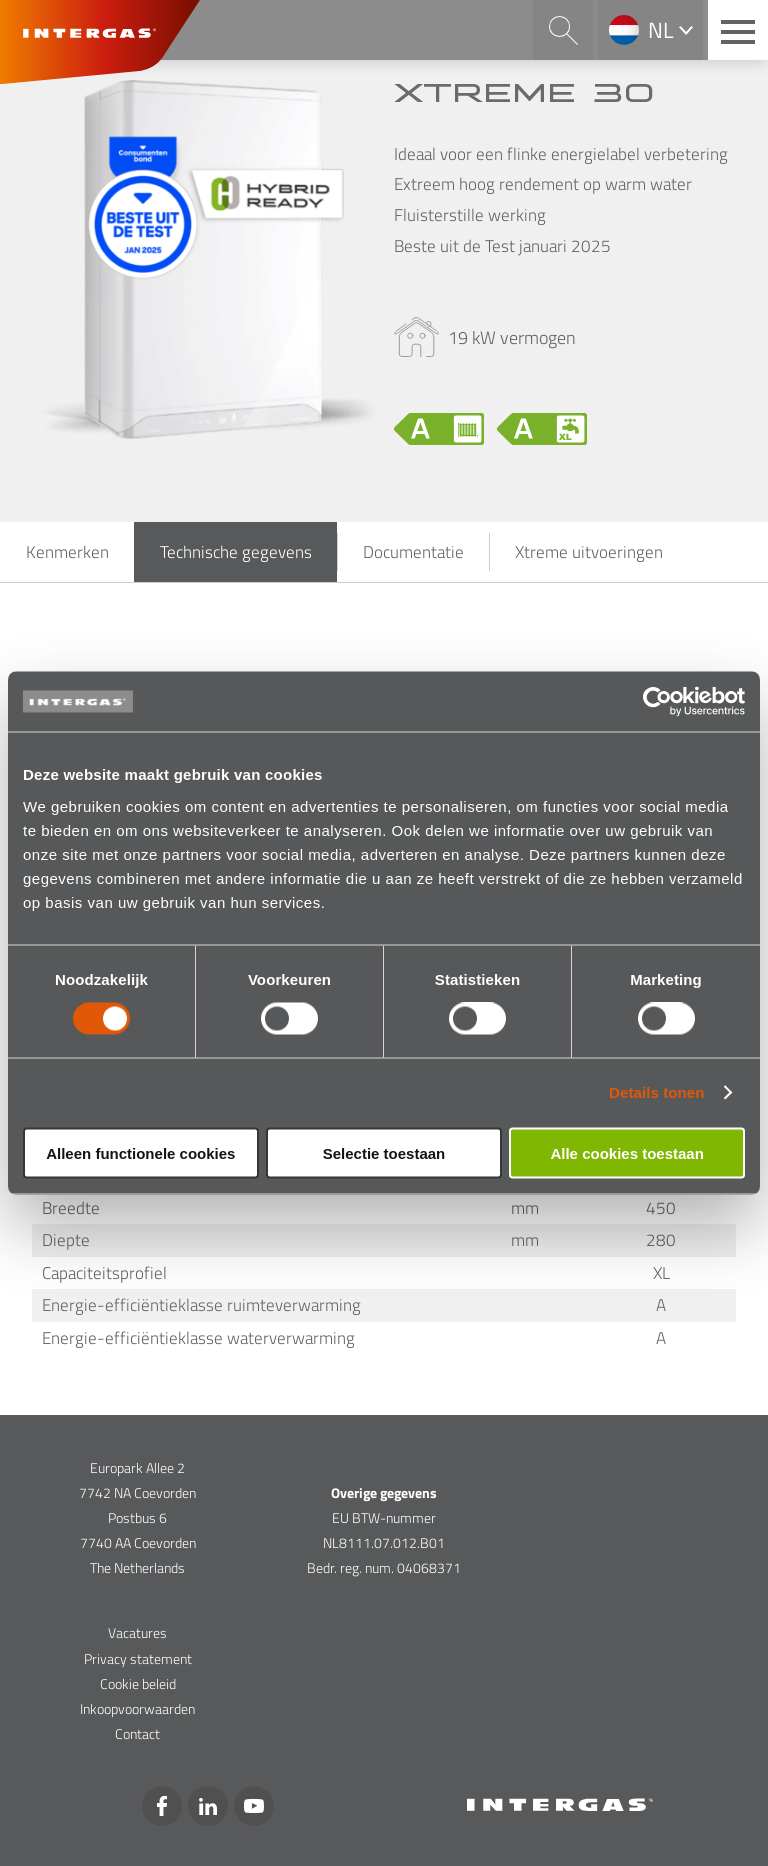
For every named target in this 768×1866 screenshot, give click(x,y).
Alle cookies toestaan (626, 1152)
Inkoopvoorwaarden (137, 1708)
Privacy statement (138, 1658)
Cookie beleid (138, 1683)
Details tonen (656, 1092)
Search (563, 30)
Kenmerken (67, 552)
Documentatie (413, 552)
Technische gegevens (236, 552)
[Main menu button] (738, 30)
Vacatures (137, 1632)
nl (661, 30)
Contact (137, 1733)
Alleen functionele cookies (140, 1152)
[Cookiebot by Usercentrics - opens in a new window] (657, 702)
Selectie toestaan (384, 1152)
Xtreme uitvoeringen (589, 552)
